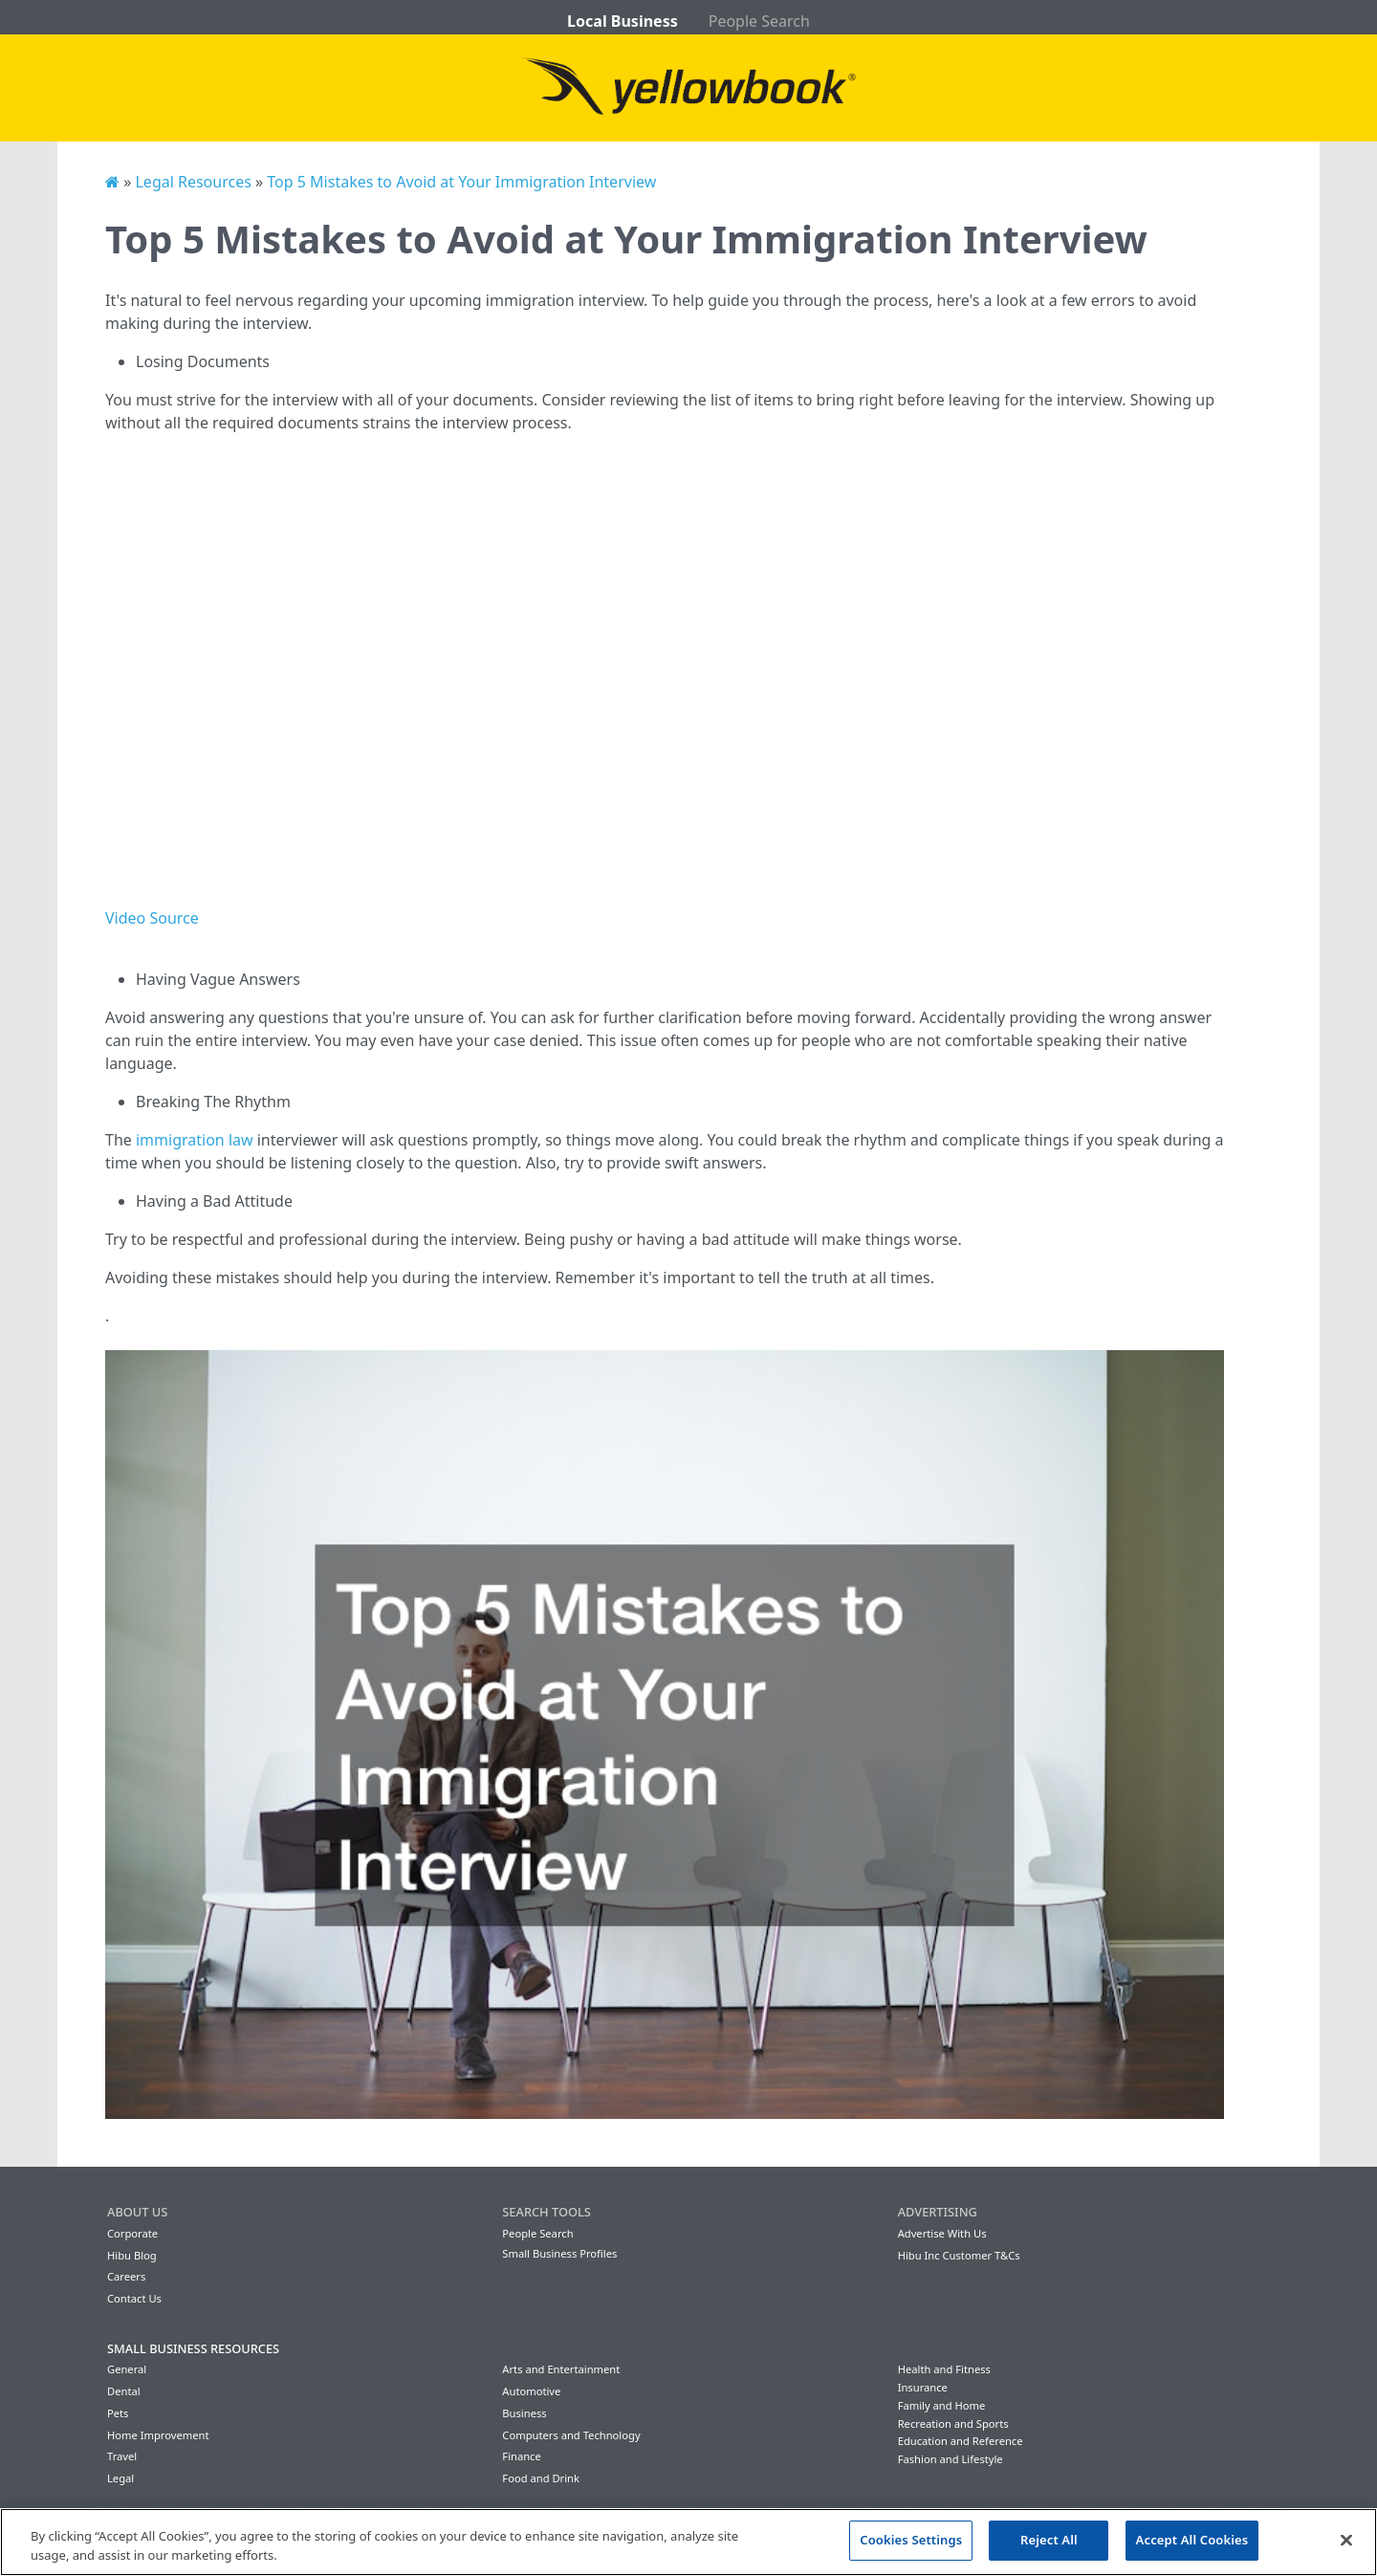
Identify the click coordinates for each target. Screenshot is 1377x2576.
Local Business (622, 21)
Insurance (923, 2387)
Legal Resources (193, 181)
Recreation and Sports (953, 2423)
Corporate (132, 2233)
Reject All (1049, 2539)
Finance (521, 2456)
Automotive (531, 2391)
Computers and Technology (571, 2435)
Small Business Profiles (559, 2253)
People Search (759, 21)
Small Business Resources (193, 2348)
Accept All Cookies (1192, 2539)
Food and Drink (540, 2478)
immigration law (194, 1139)
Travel (122, 2456)
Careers (126, 2276)
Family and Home (942, 2405)
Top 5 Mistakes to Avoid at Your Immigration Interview (461, 181)
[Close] (1346, 2540)
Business (524, 2413)
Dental (124, 2391)
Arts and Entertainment (561, 2369)
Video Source (152, 917)
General (126, 2369)
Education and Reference (960, 2441)
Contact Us (134, 2298)
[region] (688, 2542)
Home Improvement (158, 2435)
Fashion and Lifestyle (950, 2459)
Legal (120, 2478)
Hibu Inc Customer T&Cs (959, 2255)
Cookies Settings (911, 2539)
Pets (117, 2413)
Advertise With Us (942, 2233)
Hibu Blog (132, 2255)
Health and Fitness (944, 2369)
